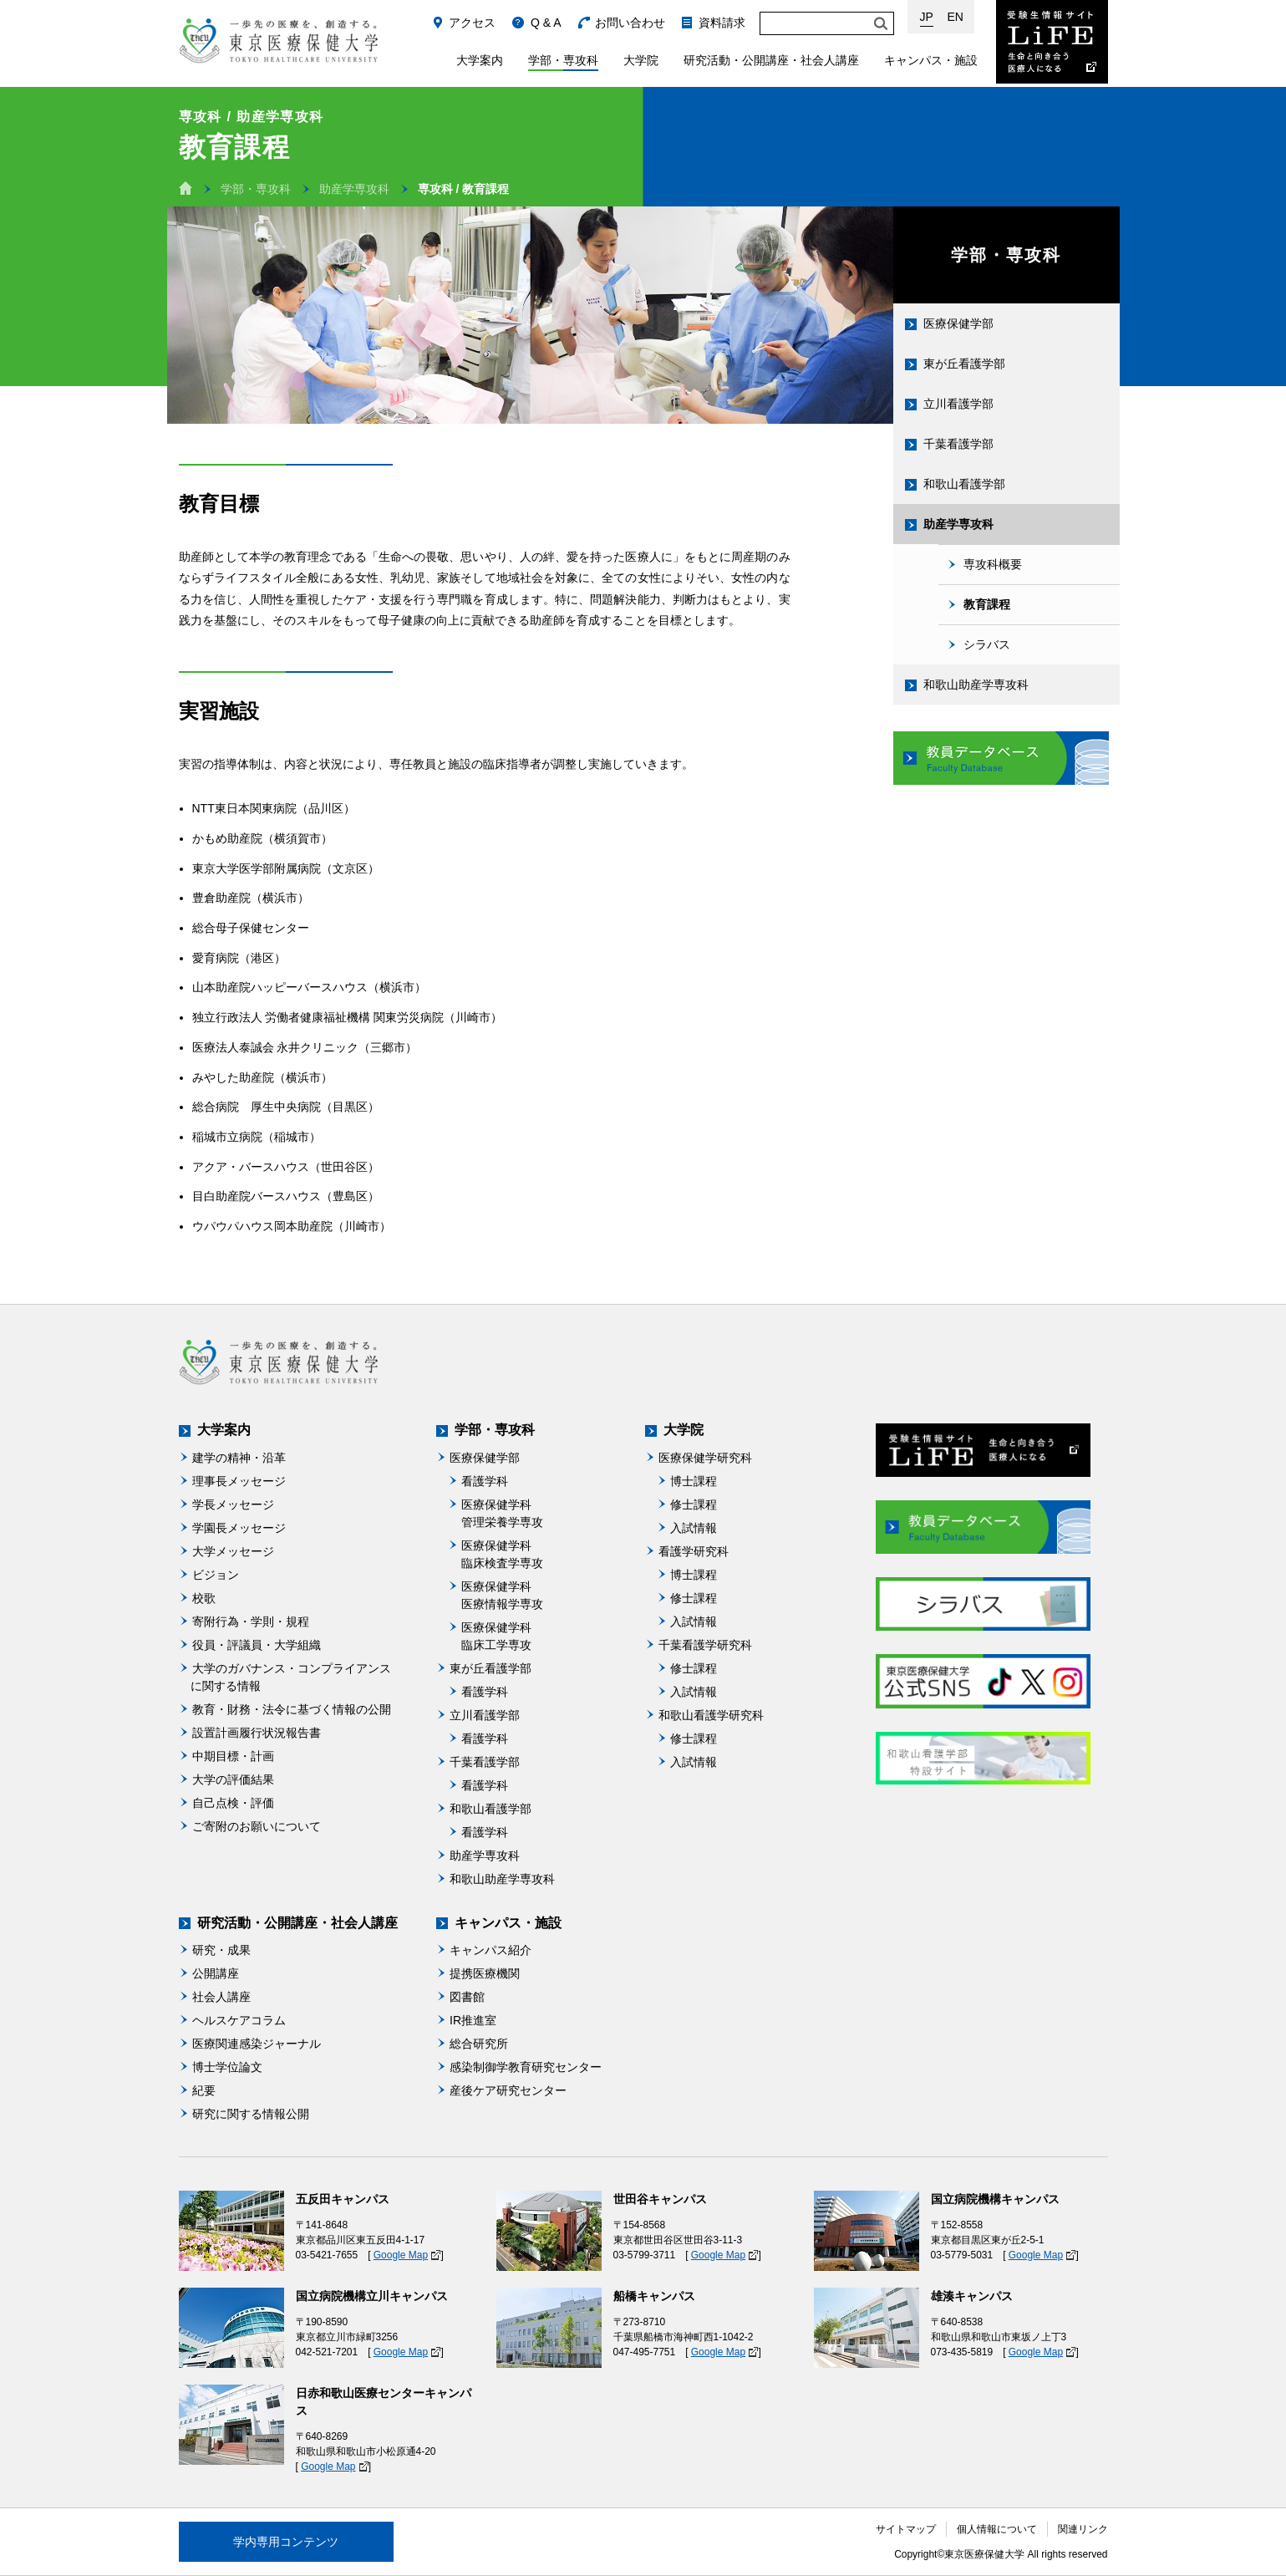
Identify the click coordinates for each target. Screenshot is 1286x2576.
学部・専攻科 (563, 60)
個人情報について (997, 2529)
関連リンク (1083, 2529)
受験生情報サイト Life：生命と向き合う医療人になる (1052, 42)
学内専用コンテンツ (285, 2541)
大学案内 (479, 60)
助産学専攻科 (354, 189)
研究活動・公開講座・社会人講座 (771, 60)
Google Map (401, 2255)
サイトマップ (906, 2529)
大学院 (640, 60)
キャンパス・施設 (931, 60)
